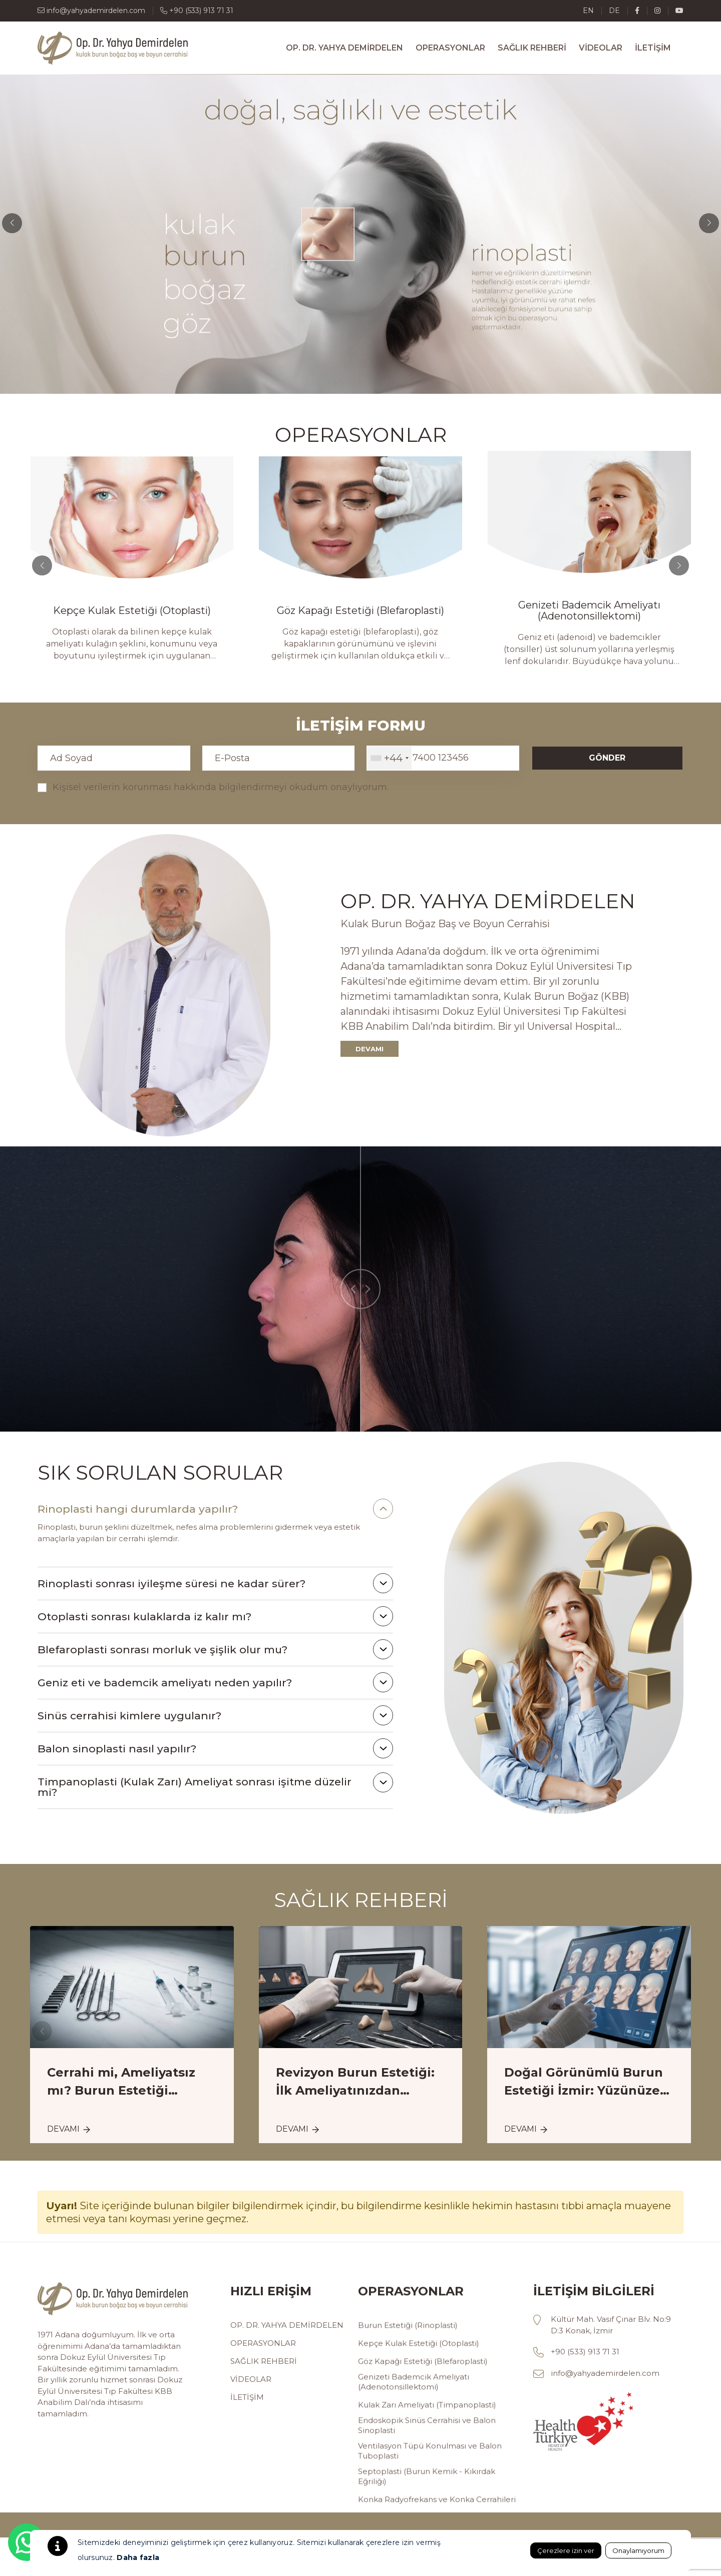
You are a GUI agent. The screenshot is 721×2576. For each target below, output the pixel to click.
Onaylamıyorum (638, 2550)
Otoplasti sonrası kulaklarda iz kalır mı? (144, 1616)
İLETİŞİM (653, 48)
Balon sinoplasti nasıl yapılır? (117, 1748)
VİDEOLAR (600, 48)
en (588, 10)
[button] (709, 223)
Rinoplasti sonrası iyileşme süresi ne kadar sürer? (171, 1583)
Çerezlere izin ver (565, 2550)
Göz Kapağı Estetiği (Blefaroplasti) (457, 610)
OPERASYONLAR (450, 48)
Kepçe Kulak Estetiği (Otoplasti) (229, 610)
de (614, 10)
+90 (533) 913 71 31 (196, 10)
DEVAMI (369, 1049)
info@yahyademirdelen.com (91, 10)
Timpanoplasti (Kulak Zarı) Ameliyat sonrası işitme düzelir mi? (194, 1786)
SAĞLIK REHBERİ (532, 48)
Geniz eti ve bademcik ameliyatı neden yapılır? (165, 1682)
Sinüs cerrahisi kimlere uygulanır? (129, 1715)
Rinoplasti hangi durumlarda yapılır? (138, 1509)
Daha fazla (138, 2557)
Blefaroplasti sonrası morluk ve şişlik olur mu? (162, 1649)
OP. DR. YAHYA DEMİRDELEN (344, 48)
